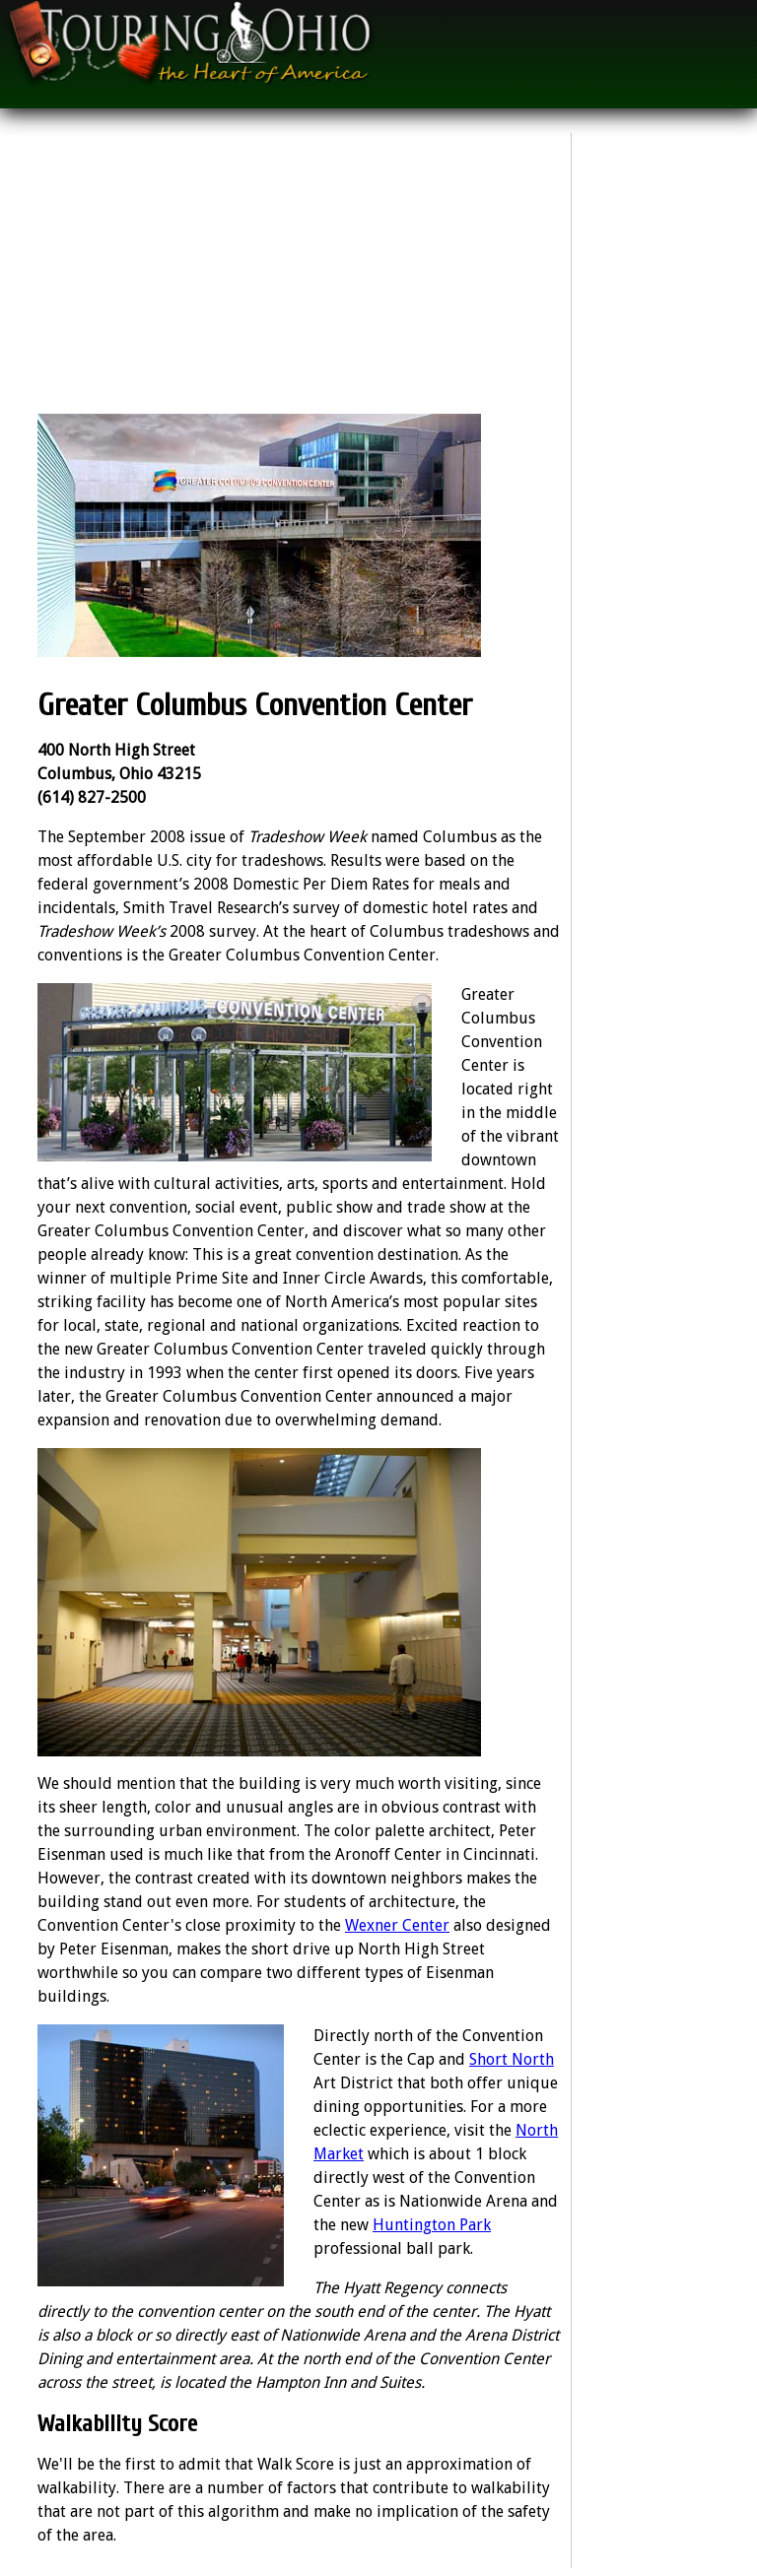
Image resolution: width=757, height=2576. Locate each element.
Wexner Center (397, 1925)
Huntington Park (432, 2224)
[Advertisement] (299, 276)
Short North (511, 2059)
